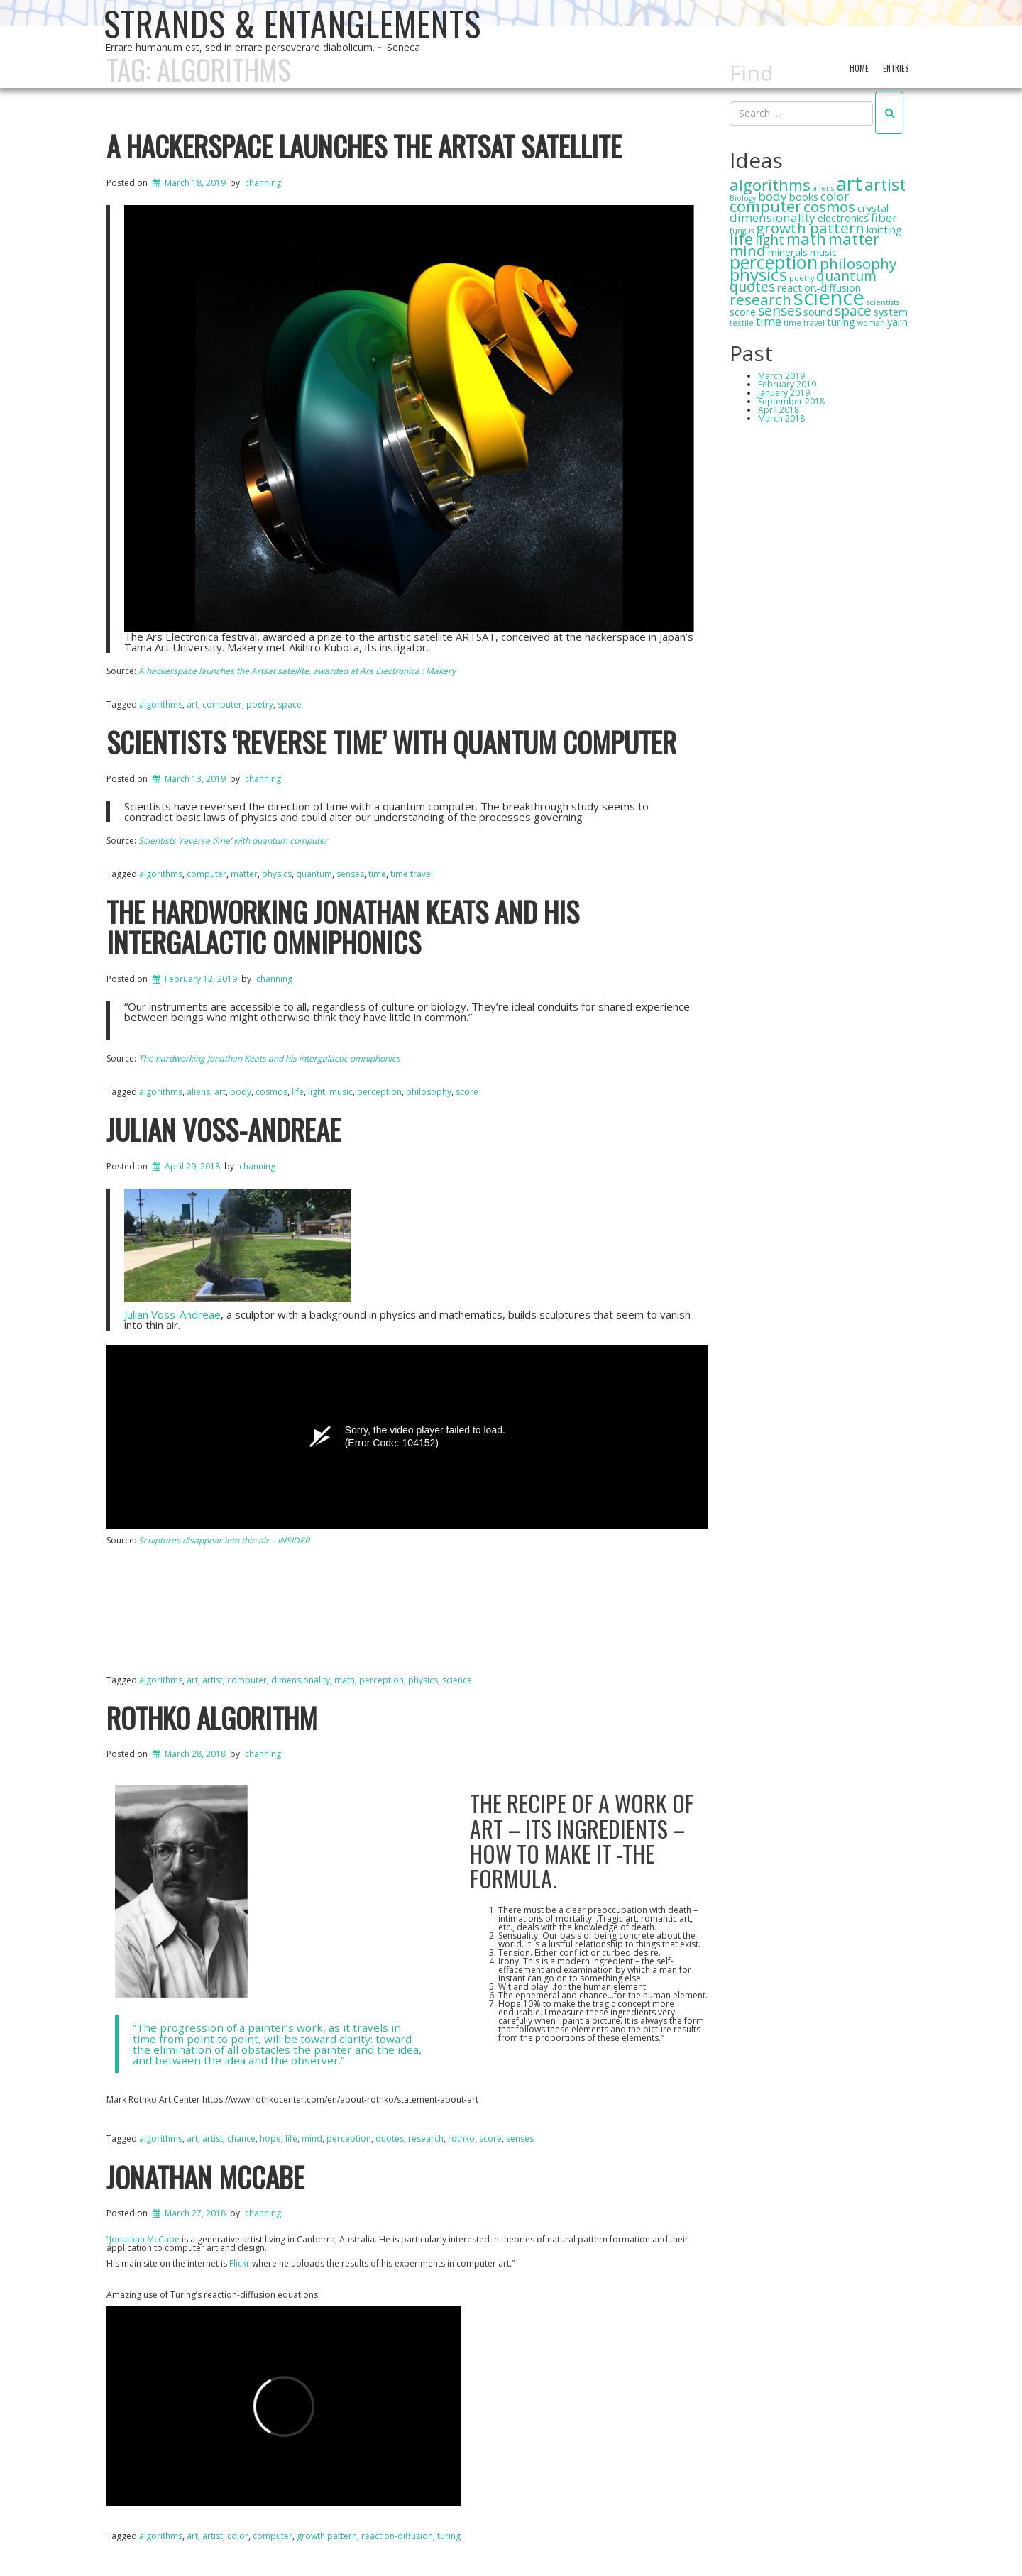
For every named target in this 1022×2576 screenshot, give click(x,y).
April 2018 (778, 410)
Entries (895, 68)
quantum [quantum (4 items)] (846, 276)
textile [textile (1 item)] (742, 323)
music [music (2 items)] (823, 252)
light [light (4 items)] (769, 240)
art (192, 2536)
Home (859, 68)
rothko (461, 2138)
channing (263, 183)
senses (520, 2138)
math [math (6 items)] (806, 239)
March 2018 (781, 418)
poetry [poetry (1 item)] (801, 278)
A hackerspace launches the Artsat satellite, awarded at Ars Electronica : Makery (297, 671)
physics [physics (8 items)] (758, 274)
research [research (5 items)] (760, 299)
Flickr (239, 2263)
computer (272, 2536)
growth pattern (327, 2536)
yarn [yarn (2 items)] (897, 322)
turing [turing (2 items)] (841, 322)
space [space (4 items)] (853, 311)
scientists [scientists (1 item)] (883, 302)
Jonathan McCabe (205, 2175)
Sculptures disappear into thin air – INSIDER (223, 1540)
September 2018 (791, 401)
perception (379, 1092)
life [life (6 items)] (741, 239)
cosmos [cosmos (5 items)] (829, 206)
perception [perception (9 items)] (774, 262)
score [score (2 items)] (743, 312)
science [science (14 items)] (828, 297)
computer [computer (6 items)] (765, 206)
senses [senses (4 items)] (779, 311)
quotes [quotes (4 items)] (752, 286)
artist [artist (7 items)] (885, 184)
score (467, 1092)
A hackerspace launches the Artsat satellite (364, 145)
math (344, 1680)
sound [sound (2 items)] (818, 312)
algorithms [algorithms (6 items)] (770, 185)
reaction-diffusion (397, 2536)
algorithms (160, 2536)
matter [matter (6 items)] (853, 239)
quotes (389, 2138)
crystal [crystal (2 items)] (873, 208)
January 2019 (784, 393)
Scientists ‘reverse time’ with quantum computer (391, 741)
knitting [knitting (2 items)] (884, 229)
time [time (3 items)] (768, 321)
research (426, 2138)
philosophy (428, 1092)
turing (449, 2536)
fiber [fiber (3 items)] (884, 217)
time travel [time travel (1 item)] (804, 323)
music (341, 1092)
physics (423, 1680)
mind (312, 2138)
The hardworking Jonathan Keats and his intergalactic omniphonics (342, 926)
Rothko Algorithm (211, 1717)
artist (212, 2536)
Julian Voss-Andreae (223, 1129)
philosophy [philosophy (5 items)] (858, 263)
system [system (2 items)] (891, 312)
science (457, 1680)
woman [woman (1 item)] (871, 323)
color (237, 2536)
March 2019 (781, 376)
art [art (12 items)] (849, 183)
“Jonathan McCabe (143, 2239)
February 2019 (787, 384)
